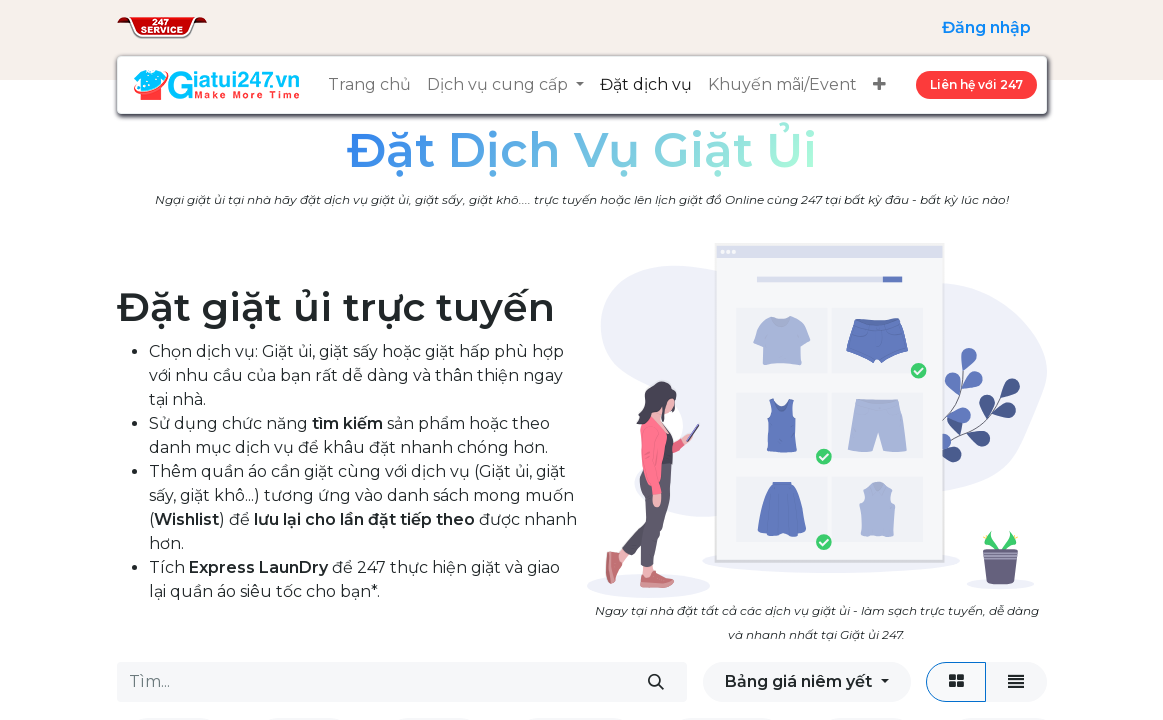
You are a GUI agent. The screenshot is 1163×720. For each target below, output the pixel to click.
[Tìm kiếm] (656, 682)
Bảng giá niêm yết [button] (800, 681)
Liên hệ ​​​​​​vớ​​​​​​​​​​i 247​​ (976, 84)
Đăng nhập (986, 27)
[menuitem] (369, 85)
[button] (879, 85)
